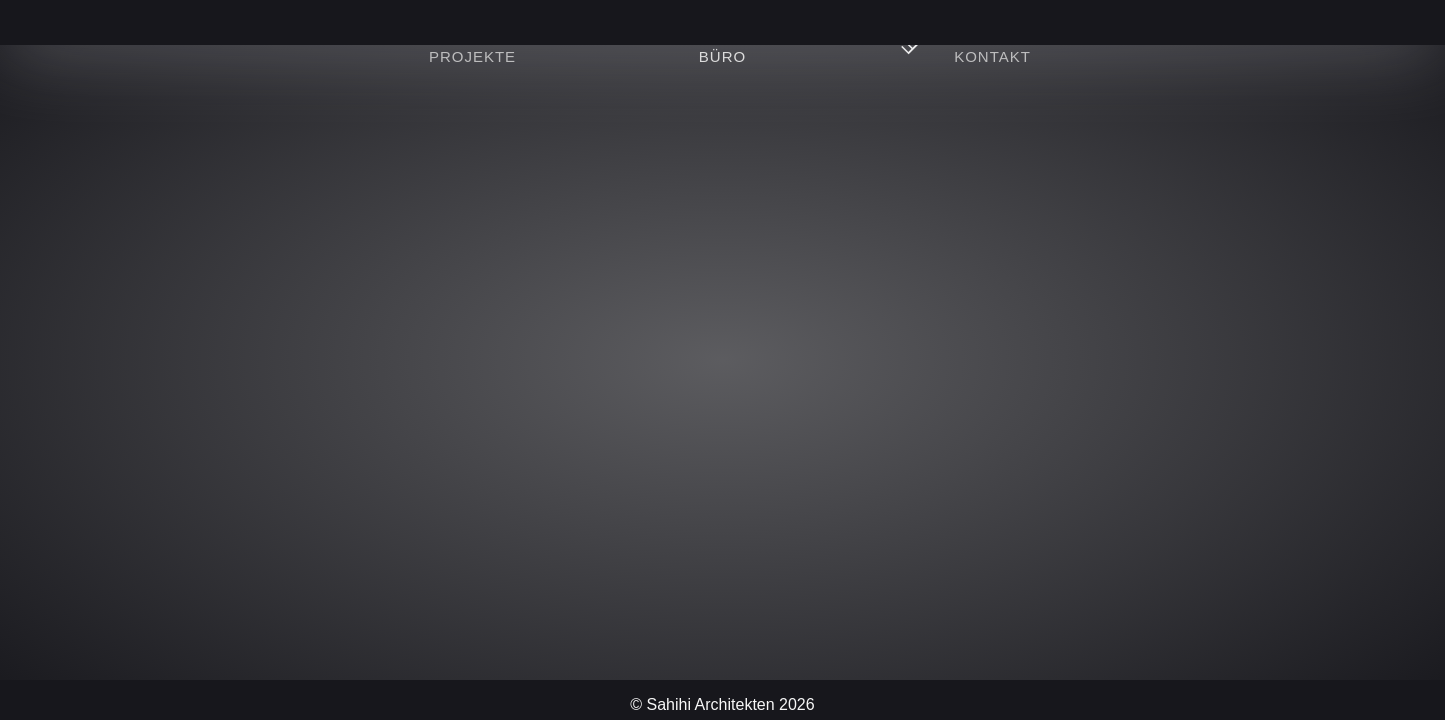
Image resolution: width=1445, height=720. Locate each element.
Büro (722, 56)
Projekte (472, 56)
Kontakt (992, 56)
